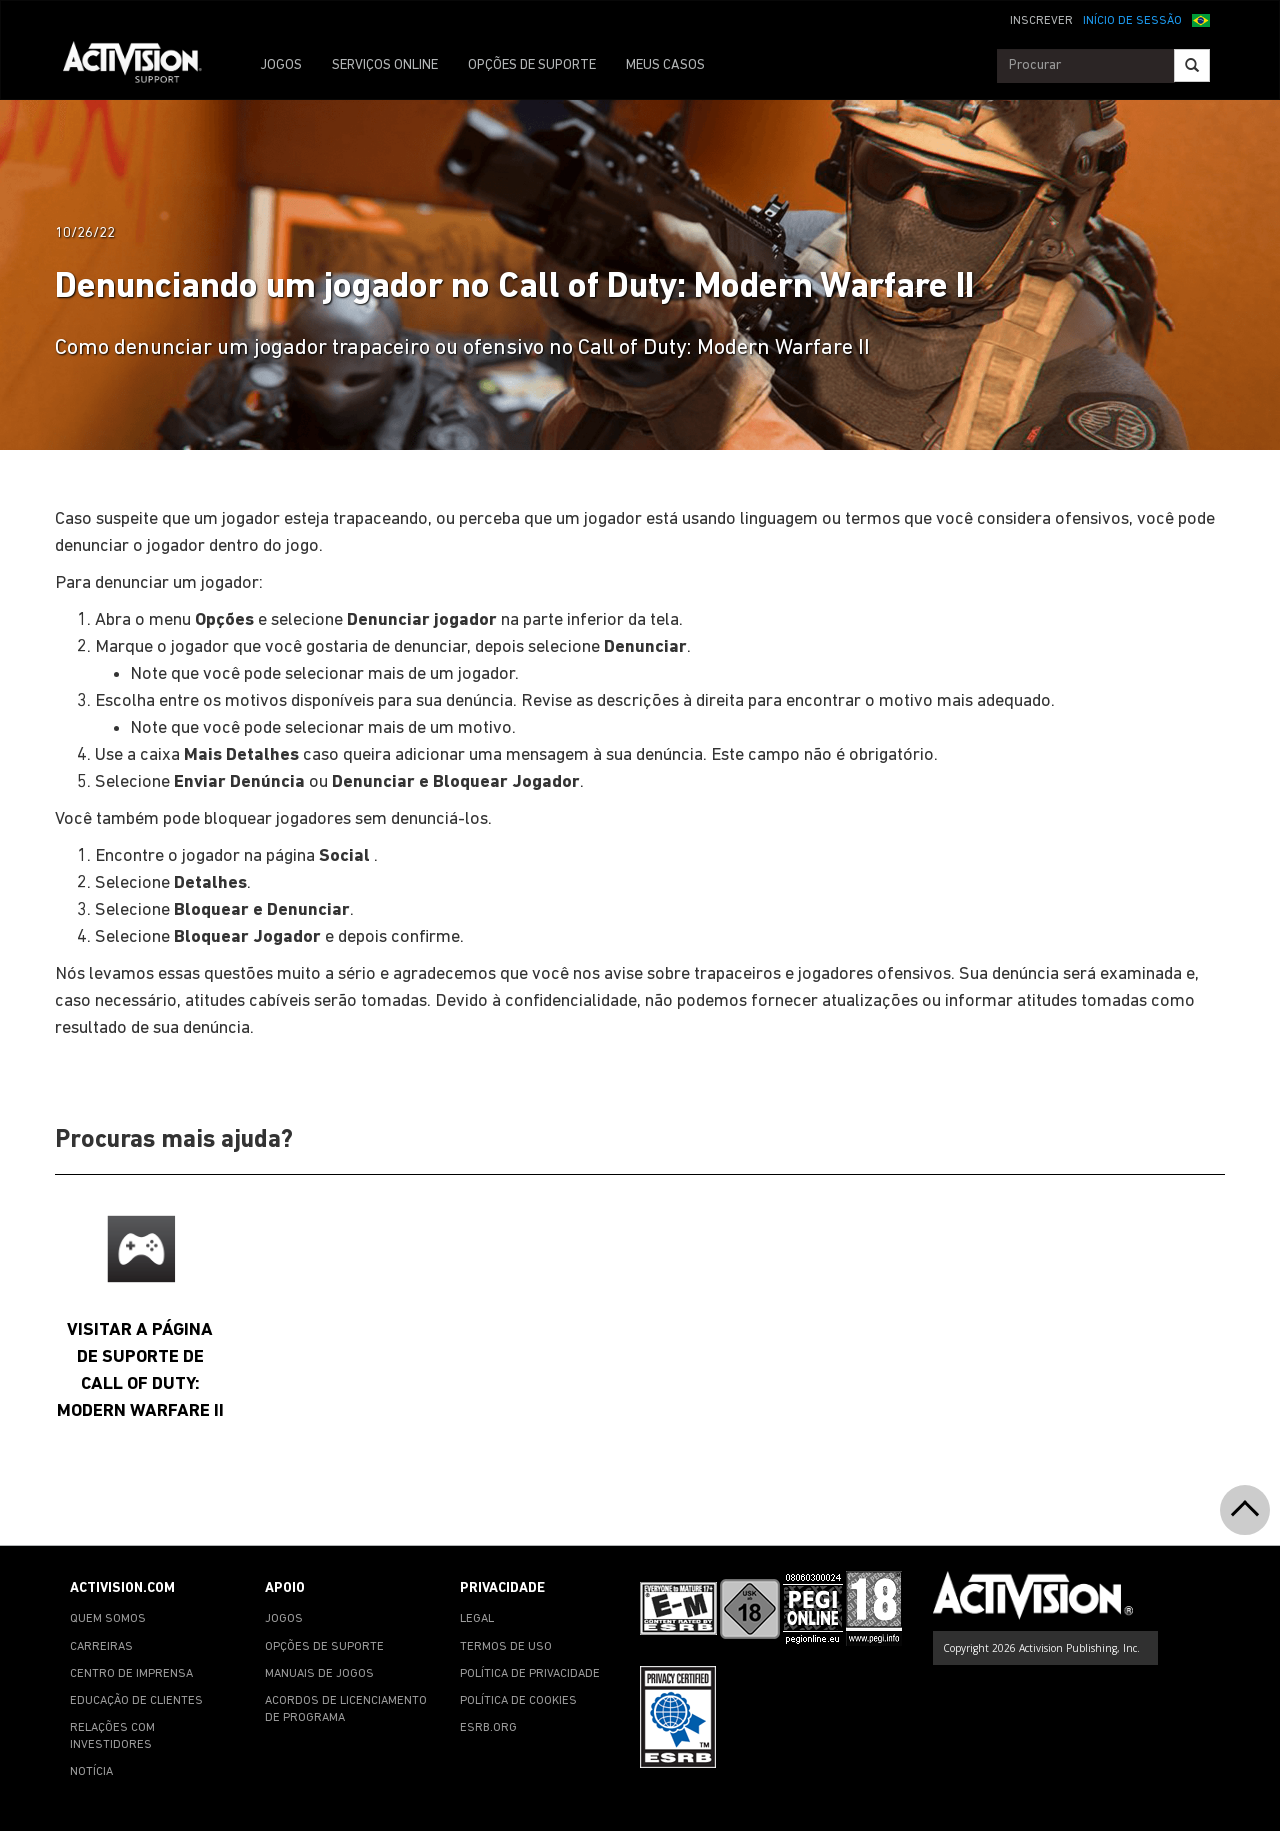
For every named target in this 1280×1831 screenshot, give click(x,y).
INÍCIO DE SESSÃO (1132, 21)
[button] (1201, 19)
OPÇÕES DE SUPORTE (532, 65)
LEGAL (477, 1619)
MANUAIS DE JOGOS (319, 1674)
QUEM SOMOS (108, 1619)
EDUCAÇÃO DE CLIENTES (136, 1701)
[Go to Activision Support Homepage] (142, 66)
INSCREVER (1041, 21)
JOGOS (281, 65)
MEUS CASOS (665, 65)
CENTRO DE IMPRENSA (131, 1674)
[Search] (1192, 65)
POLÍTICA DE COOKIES (518, 1701)
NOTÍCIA (91, 1772)
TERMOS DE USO (506, 1647)
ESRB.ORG (488, 1728)
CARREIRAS (101, 1647)
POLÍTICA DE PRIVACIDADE (530, 1674)
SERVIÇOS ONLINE (385, 65)
